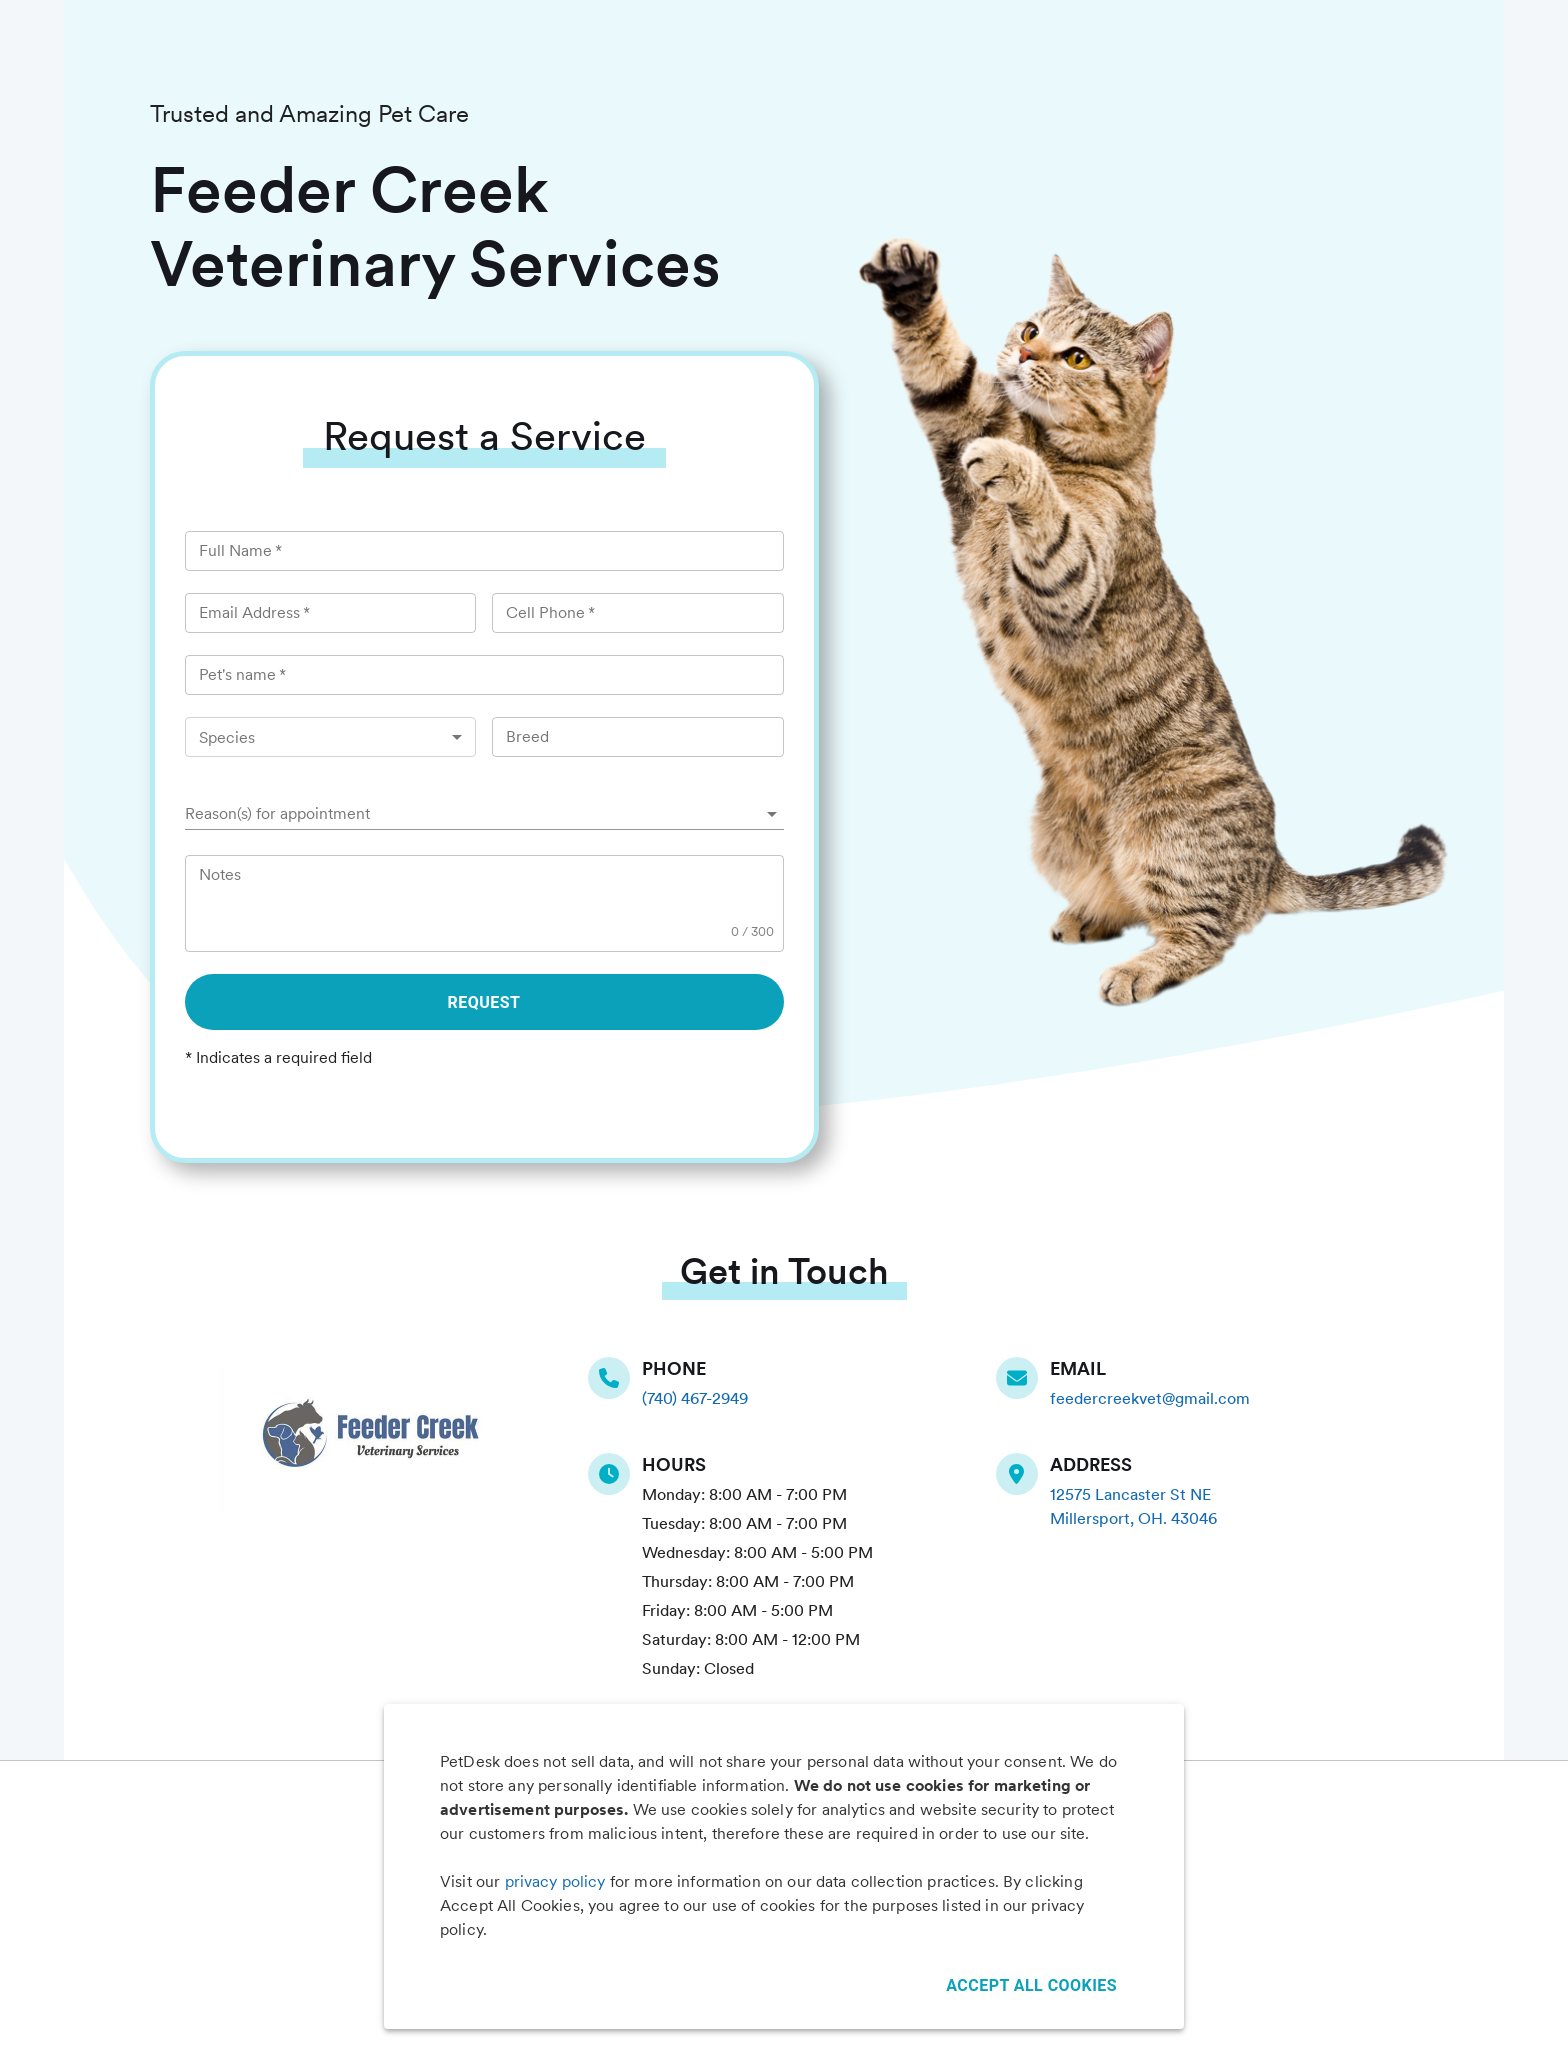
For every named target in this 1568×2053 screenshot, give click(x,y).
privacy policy (555, 1881)
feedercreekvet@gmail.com (1150, 1398)
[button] (484, 814)
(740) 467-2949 (695, 1398)
